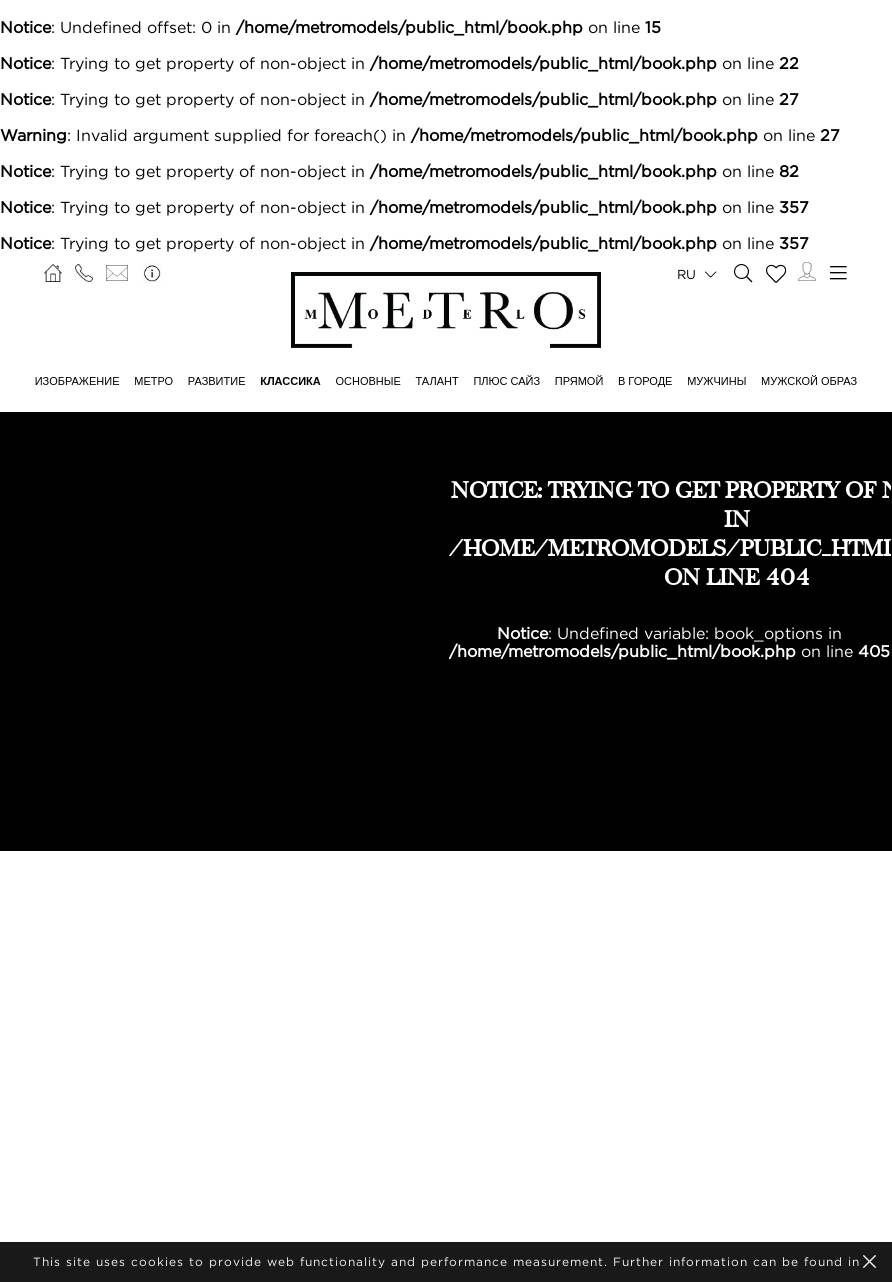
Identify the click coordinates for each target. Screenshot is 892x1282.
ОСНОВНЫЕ (367, 381)
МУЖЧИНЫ (716, 381)
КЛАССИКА (290, 381)
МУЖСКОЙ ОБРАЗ (809, 381)
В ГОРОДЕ (645, 381)
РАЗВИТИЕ (217, 381)
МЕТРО (153, 381)
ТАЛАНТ (437, 381)
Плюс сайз (506, 381)
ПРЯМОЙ (579, 381)
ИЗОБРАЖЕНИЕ (77, 381)
